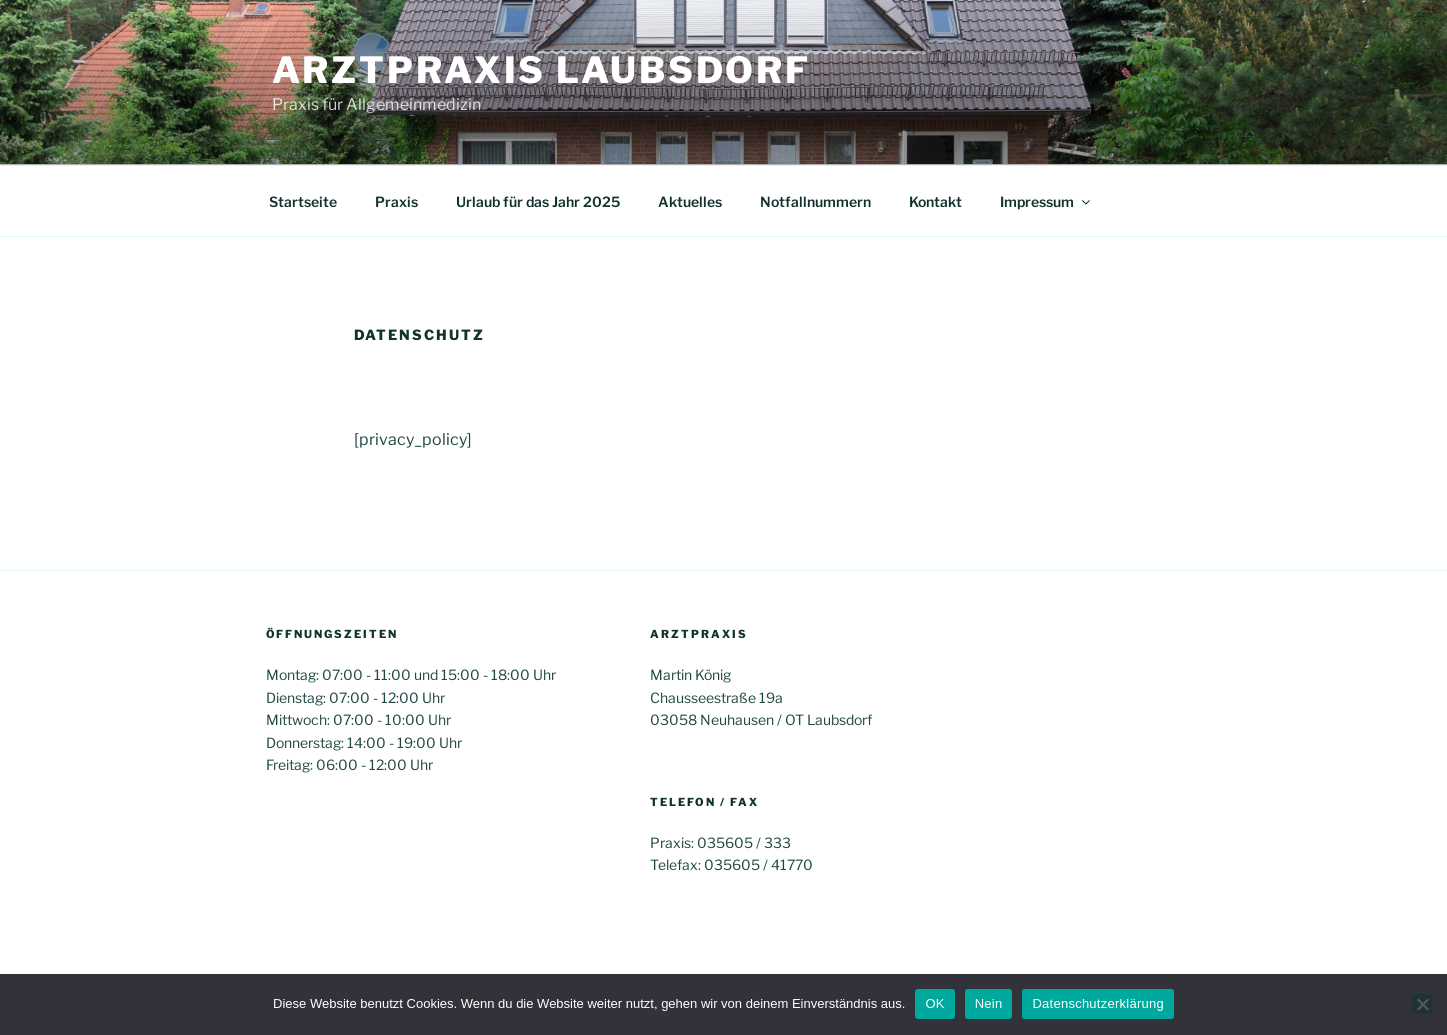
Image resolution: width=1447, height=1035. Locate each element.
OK (934, 1003)
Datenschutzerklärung (1097, 1003)
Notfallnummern (815, 201)
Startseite (303, 201)
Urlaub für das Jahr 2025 (538, 201)
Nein (989, 1003)
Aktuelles (690, 201)
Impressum (1046, 201)
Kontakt (935, 201)
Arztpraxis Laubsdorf (542, 70)
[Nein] (1422, 1004)
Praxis (396, 201)
